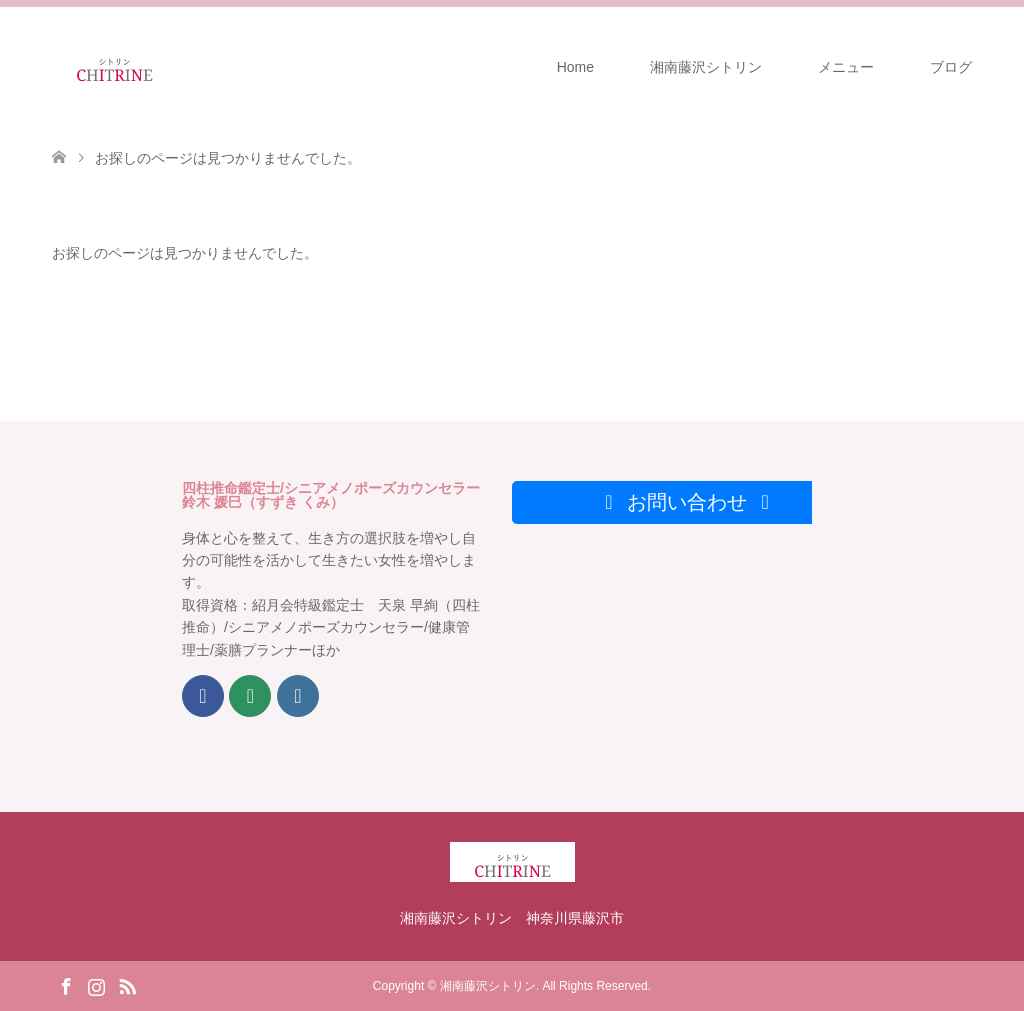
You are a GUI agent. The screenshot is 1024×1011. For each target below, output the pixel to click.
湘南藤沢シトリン (706, 67)
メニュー (846, 67)
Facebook (66, 985)
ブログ (951, 67)
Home (575, 67)
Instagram (96, 985)
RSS (127, 985)
